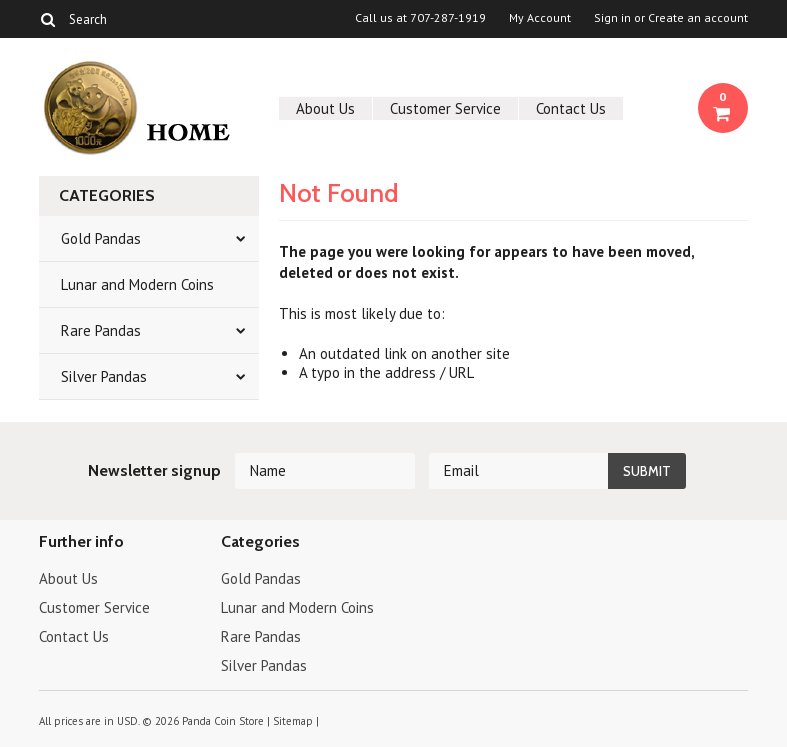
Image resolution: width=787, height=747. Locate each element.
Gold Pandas (101, 238)
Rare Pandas (101, 330)
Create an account (698, 18)
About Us (325, 108)
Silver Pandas (104, 376)
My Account (540, 18)
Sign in (612, 18)
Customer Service (445, 108)
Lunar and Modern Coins (137, 284)
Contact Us (571, 108)
